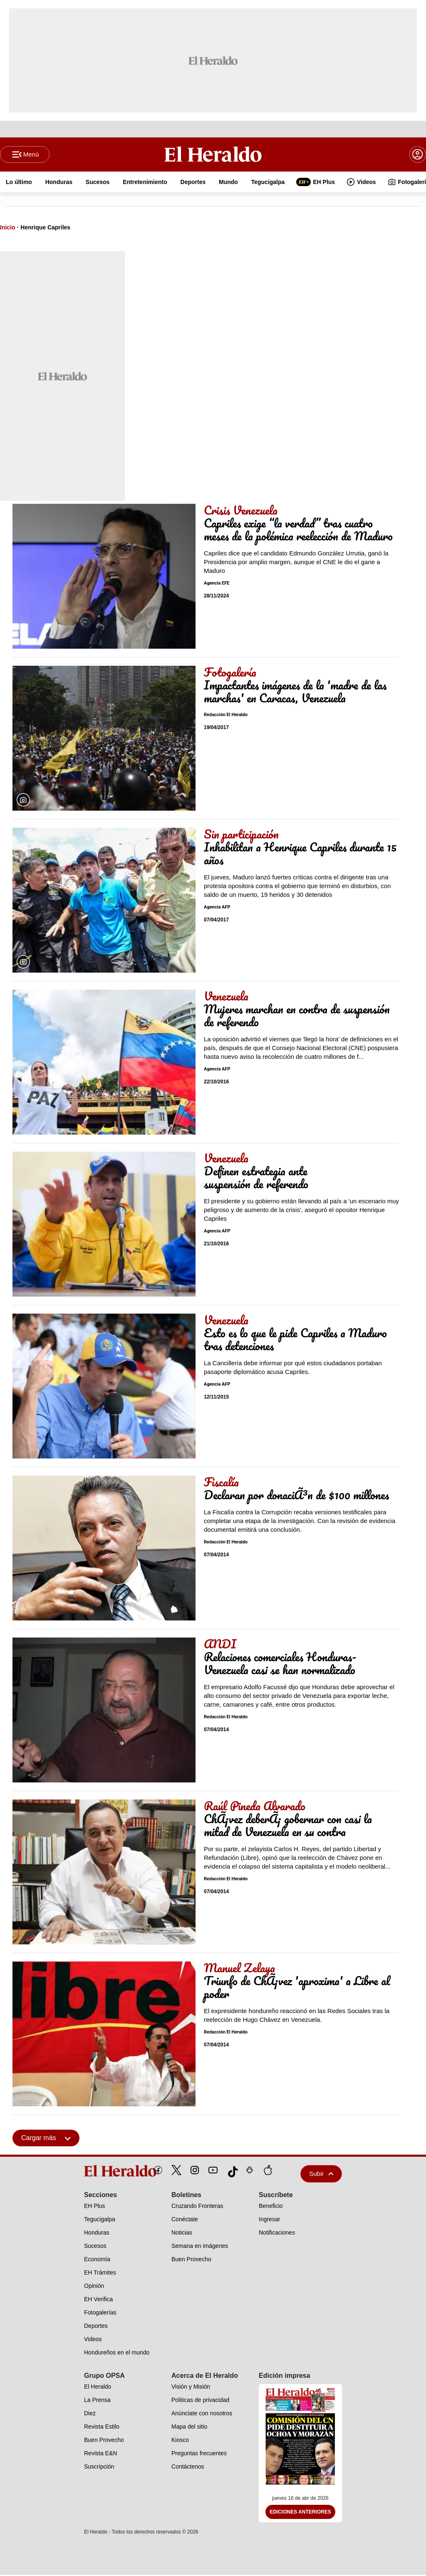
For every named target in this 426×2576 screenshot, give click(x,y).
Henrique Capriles (45, 228)
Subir (321, 2174)
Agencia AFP (217, 908)
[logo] (101, 2172)
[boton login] (417, 155)
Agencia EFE (216, 584)
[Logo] (213, 154)
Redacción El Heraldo (226, 716)
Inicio (7, 228)
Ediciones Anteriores (300, 2513)
